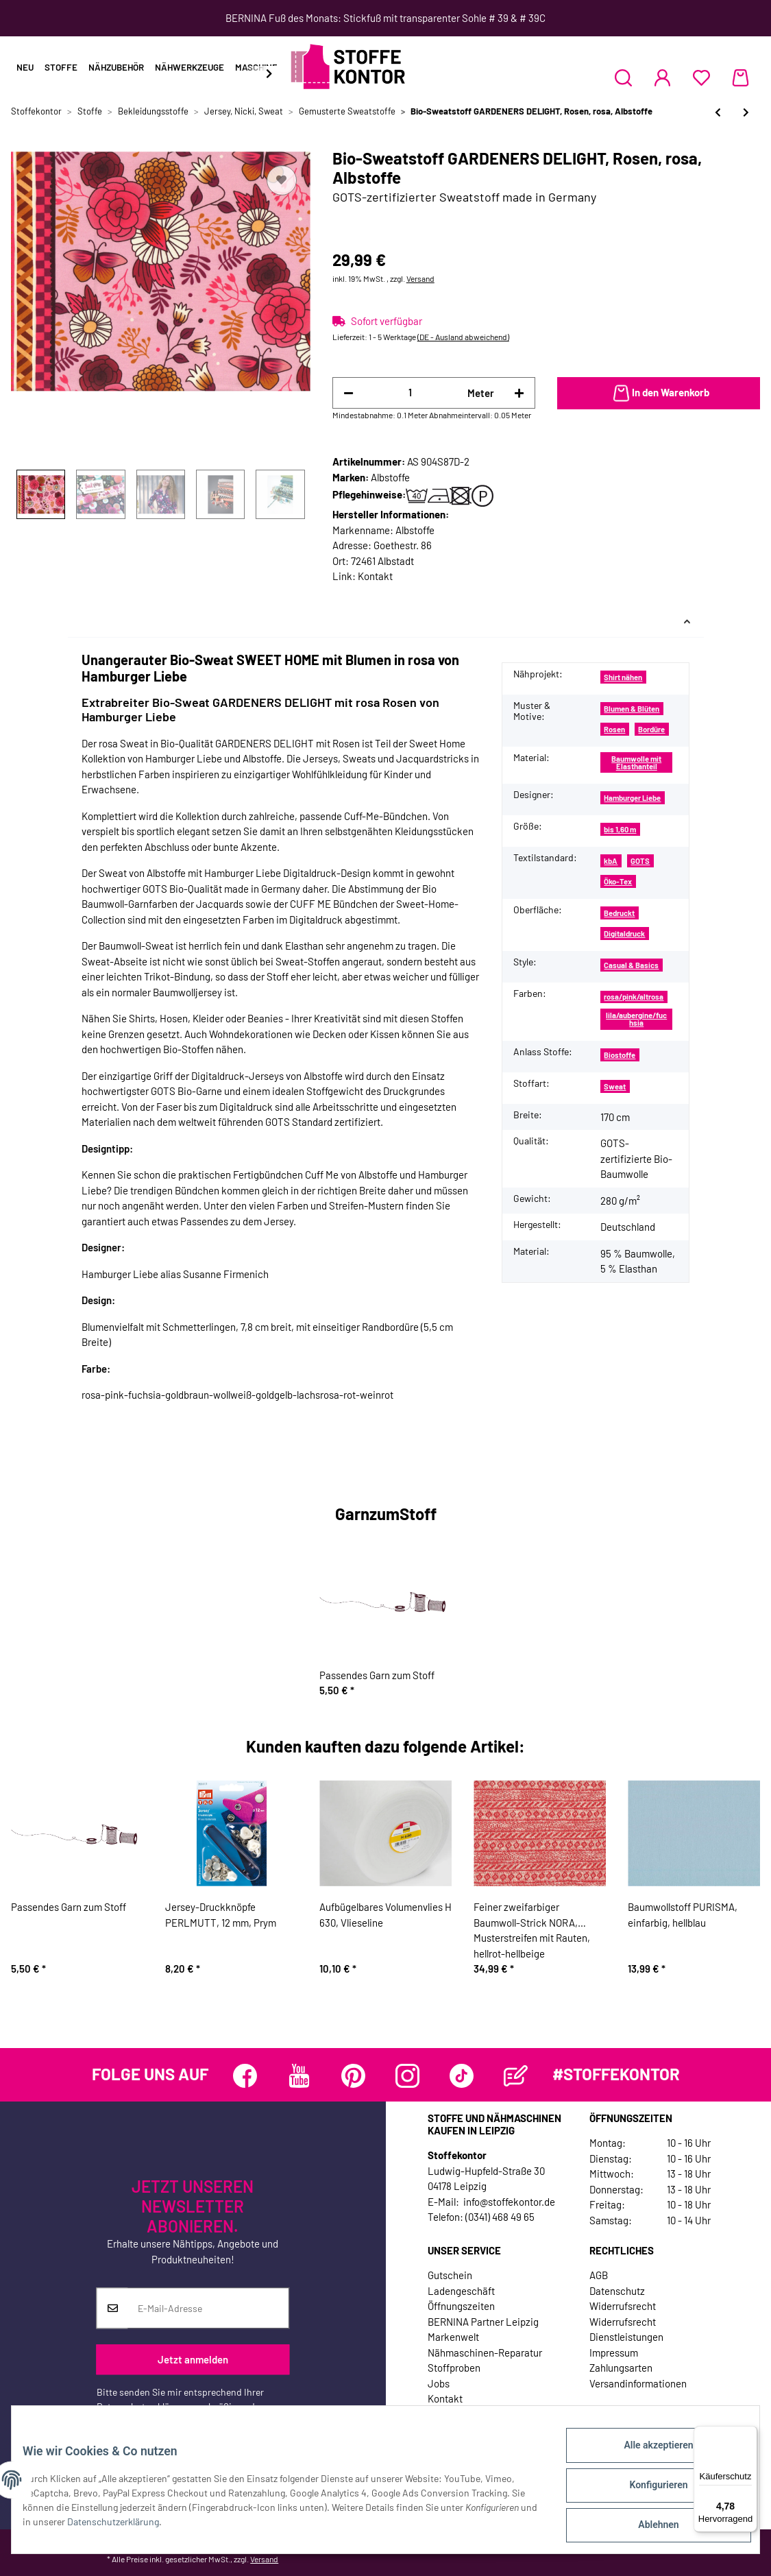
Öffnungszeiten (461, 2306)
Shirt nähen (623, 677)
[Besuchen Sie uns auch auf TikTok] (461, 2076)
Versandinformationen (638, 2383)
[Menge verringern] (348, 393)
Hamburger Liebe (632, 797)
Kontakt (375, 576)
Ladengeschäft (461, 2291)
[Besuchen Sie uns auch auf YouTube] (299, 2076)
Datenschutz (617, 2291)
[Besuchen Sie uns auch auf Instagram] (407, 2076)
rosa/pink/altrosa (633, 996)
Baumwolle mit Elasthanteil (636, 762)
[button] (623, 77)
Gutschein (450, 2275)
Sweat (615, 1086)
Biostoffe (619, 1054)
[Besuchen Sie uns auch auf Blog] (515, 2076)
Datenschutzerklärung (142, 2407)
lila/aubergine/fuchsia (636, 1019)
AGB (598, 2275)
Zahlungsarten (620, 2367)
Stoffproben (454, 2367)
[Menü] (749, 2434)
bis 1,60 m (620, 829)
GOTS (640, 860)
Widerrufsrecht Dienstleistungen (626, 2329)
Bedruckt (619, 912)
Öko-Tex (618, 881)
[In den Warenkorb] (658, 393)
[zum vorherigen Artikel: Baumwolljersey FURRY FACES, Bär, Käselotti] (718, 112)
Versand (420, 278)
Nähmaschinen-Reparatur (485, 2352)
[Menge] (410, 392)
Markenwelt (453, 2337)
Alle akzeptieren (647, 2456)
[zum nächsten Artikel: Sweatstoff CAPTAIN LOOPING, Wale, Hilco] (746, 112)
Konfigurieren (647, 2491)
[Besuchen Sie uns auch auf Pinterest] (353, 2076)
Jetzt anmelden (193, 2359)
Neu (25, 67)
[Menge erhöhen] (519, 393)
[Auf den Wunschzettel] (282, 180)
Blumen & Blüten (631, 708)
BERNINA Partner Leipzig (483, 2321)
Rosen (614, 729)
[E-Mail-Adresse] (208, 2308)
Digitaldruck (624, 933)
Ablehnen (647, 2527)
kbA (610, 860)
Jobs (439, 2383)
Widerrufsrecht (622, 2306)
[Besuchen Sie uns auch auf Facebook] (245, 2076)
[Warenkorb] (740, 77)
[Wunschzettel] (701, 77)
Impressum (613, 2352)
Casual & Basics (631, 965)
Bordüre (651, 729)
